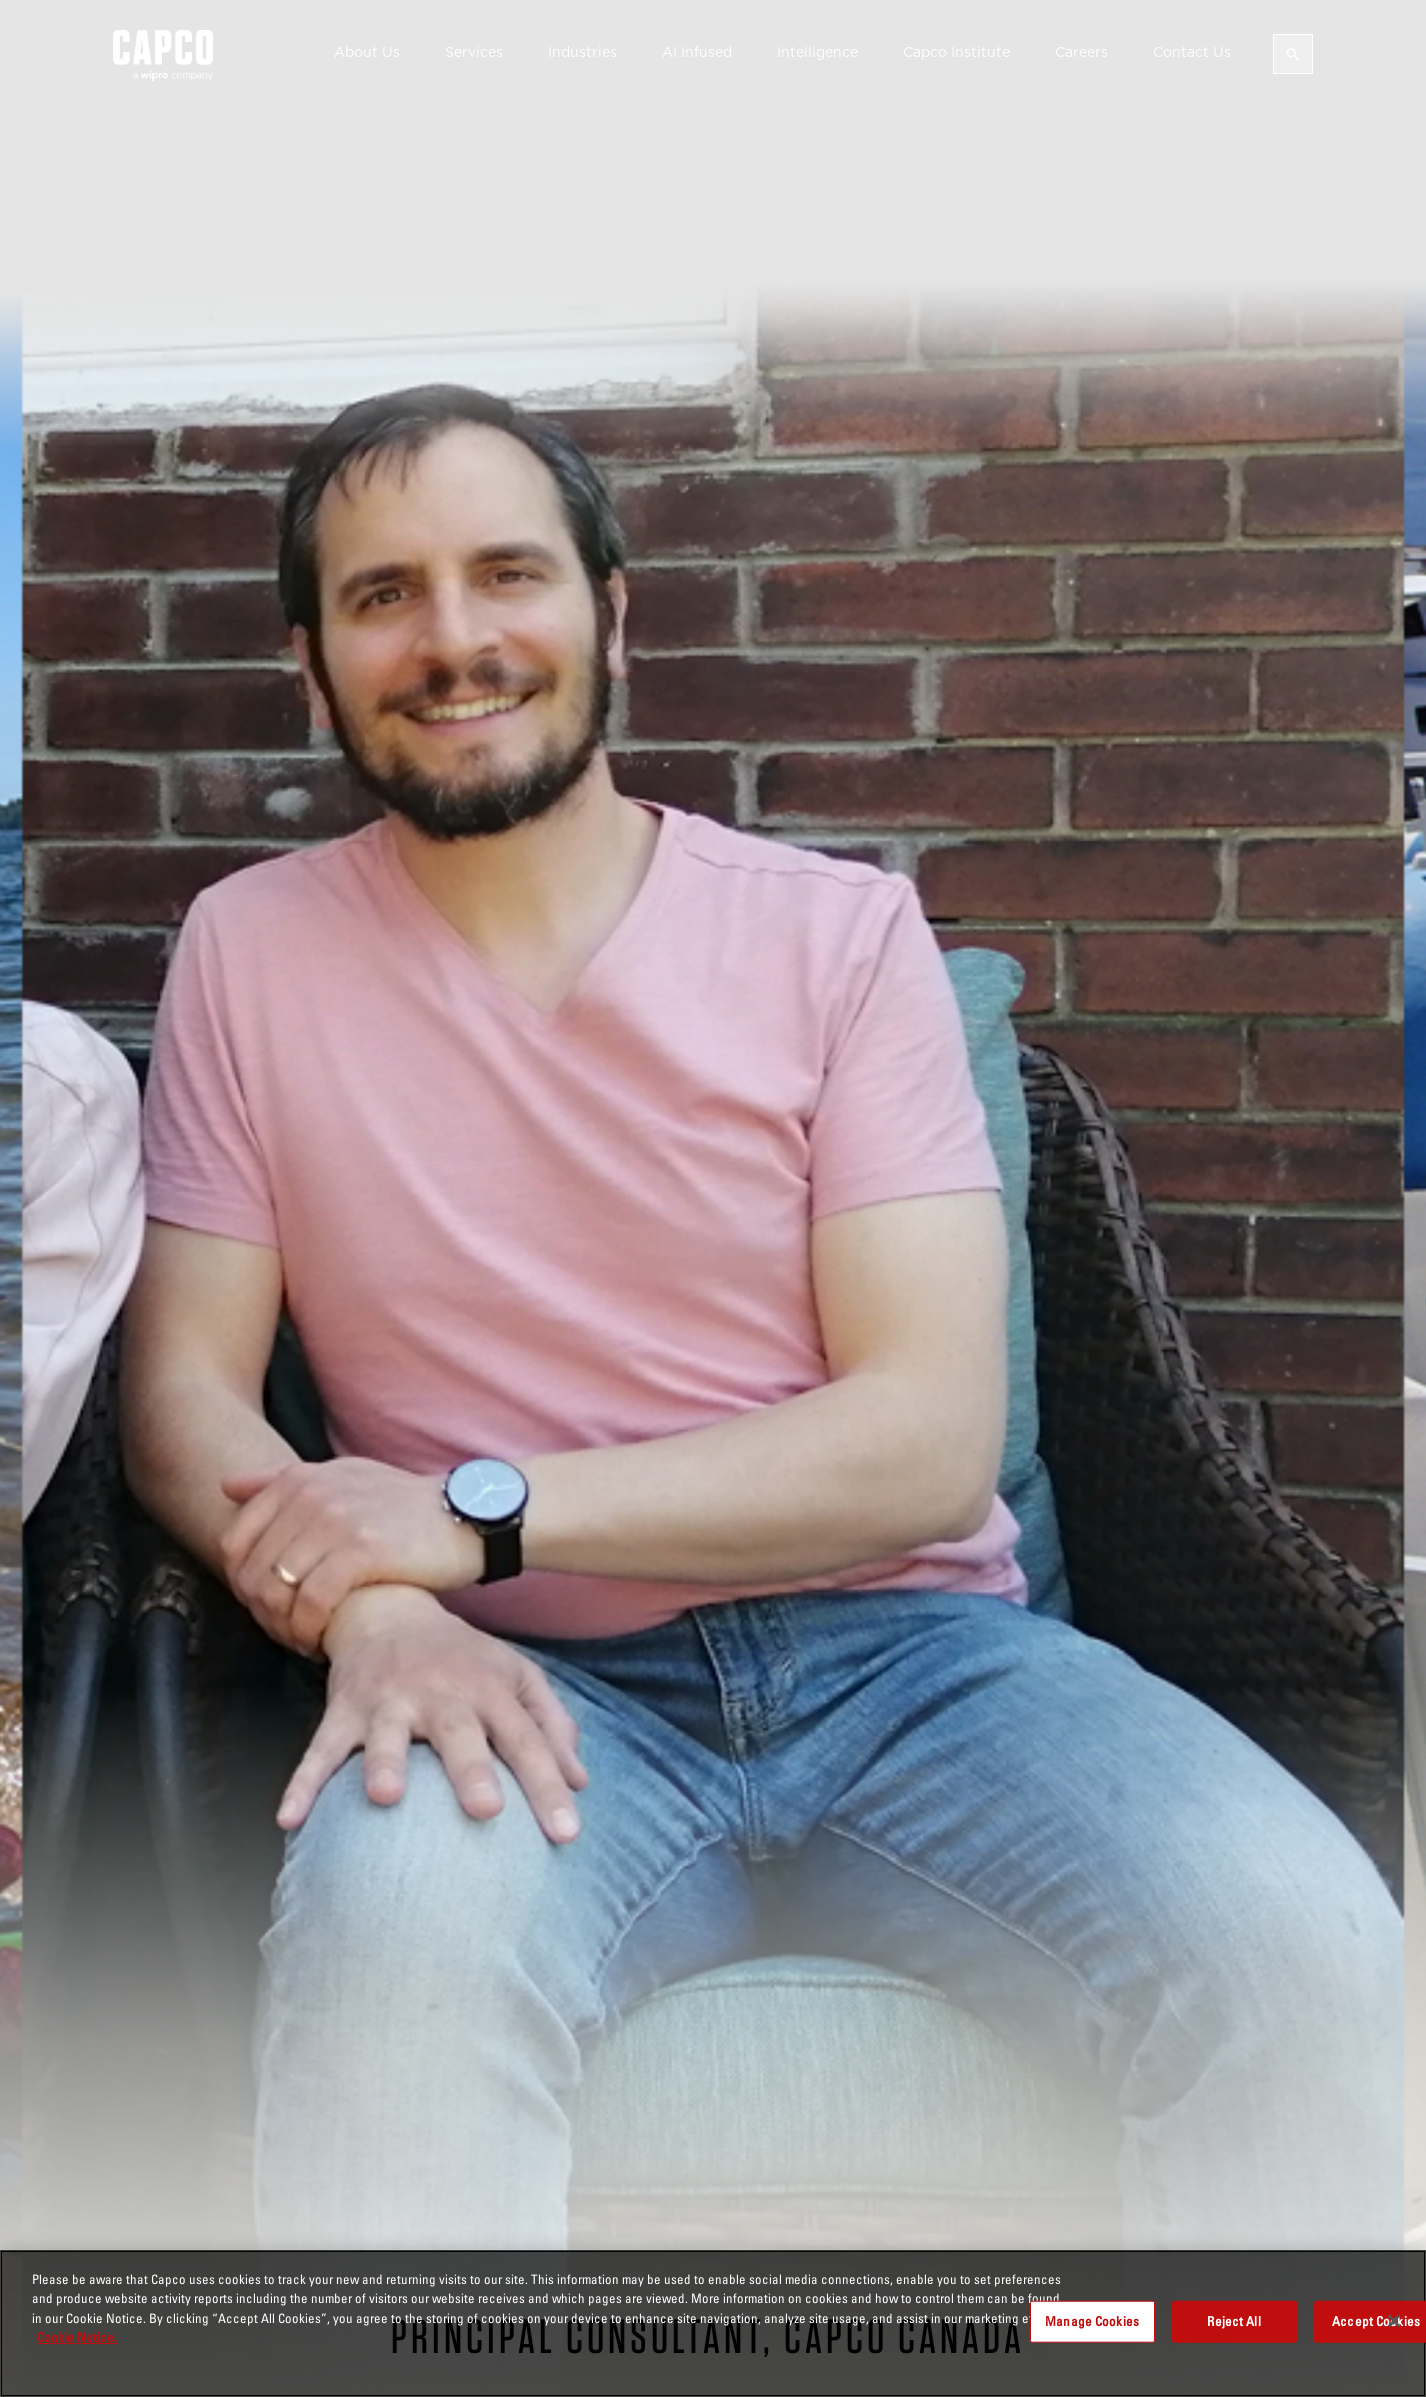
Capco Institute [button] (956, 52)
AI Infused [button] (697, 52)
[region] (713, 2323)
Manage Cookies (1092, 2321)
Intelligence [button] (817, 52)
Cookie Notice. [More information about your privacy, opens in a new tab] (77, 2337)
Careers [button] (1081, 52)
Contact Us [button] (1192, 52)
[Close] (1394, 2321)
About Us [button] (367, 52)
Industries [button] (582, 52)
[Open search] (1293, 54)
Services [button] (474, 52)
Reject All (1233, 2321)
